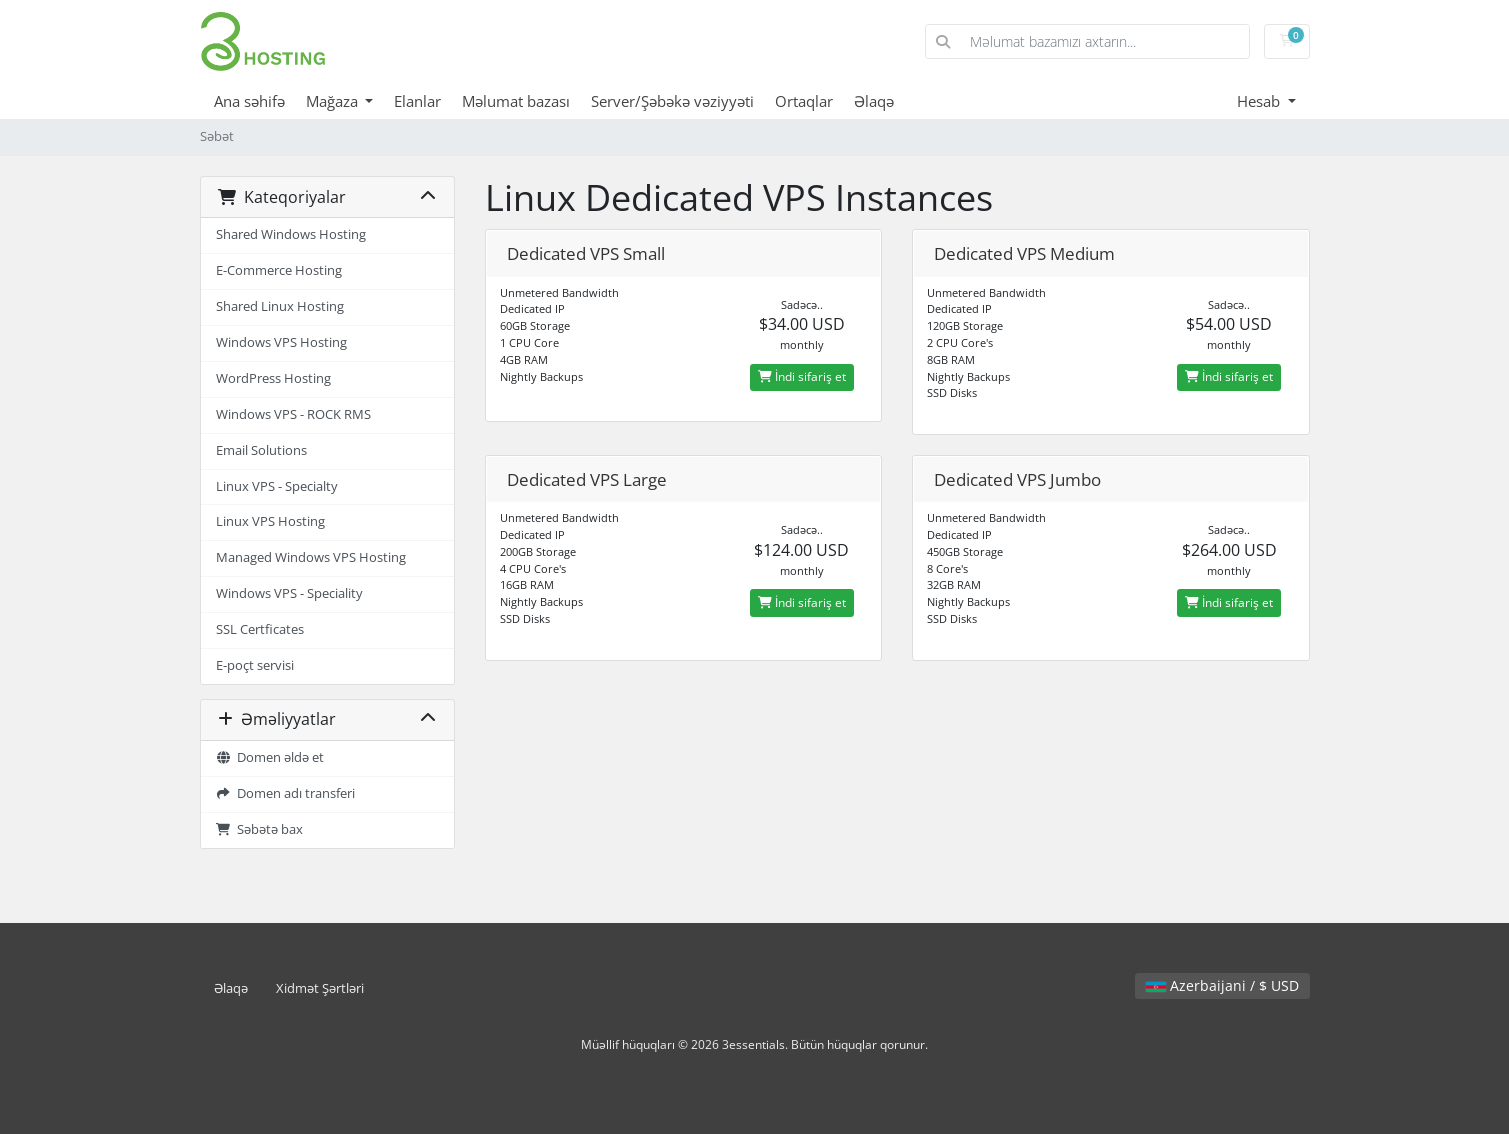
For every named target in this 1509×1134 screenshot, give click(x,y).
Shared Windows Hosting (291, 234)
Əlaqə (874, 101)
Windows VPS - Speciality (289, 593)
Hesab (1260, 101)
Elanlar (417, 101)
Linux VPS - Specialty (277, 486)
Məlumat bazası (516, 101)
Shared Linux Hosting (280, 306)
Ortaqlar (804, 101)
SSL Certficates (260, 629)
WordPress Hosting (273, 378)
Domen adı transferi (286, 793)
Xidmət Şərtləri (320, 988)
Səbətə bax (260, 829)
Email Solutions (261, 450)
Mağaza (334, 101)
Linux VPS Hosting (270, 521)
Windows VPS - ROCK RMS (293, 414)
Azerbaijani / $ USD (1222, 985)
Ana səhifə (249, 101)
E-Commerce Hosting (279, 270)
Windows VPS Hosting (281, 342)
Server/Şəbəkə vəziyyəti (672, 101)
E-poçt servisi (255, 665)
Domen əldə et (270, 757)
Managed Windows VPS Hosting (311, 557)
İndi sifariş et (802, 376)
